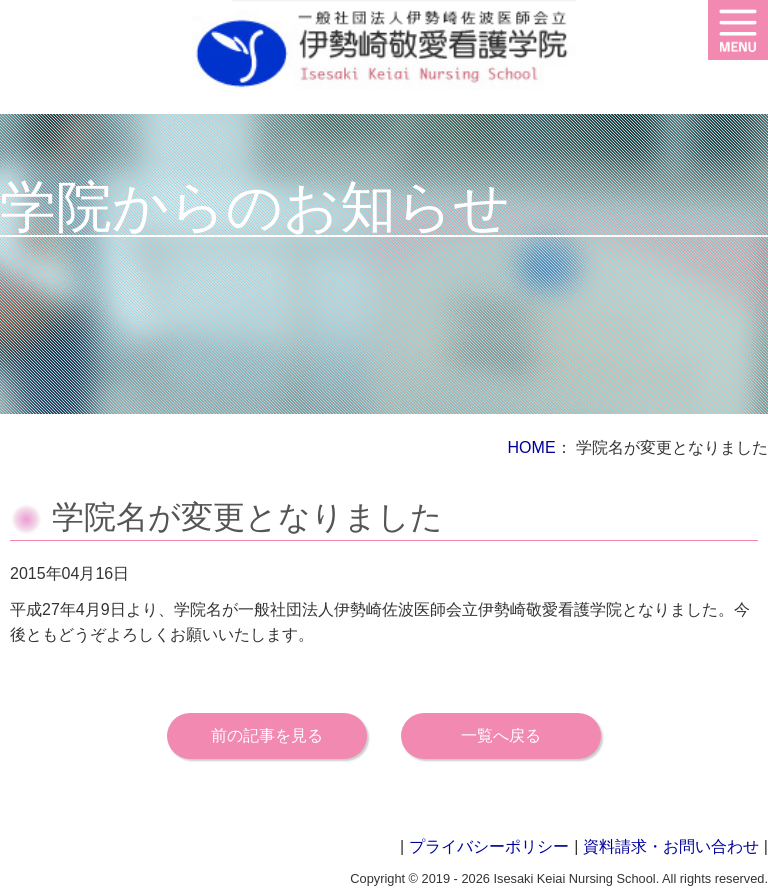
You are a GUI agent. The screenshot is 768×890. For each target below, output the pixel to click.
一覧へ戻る (501, 735)
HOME (532, 447)
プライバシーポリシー (489, 846)
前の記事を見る (267, 735)
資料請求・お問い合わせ (671, 846)
